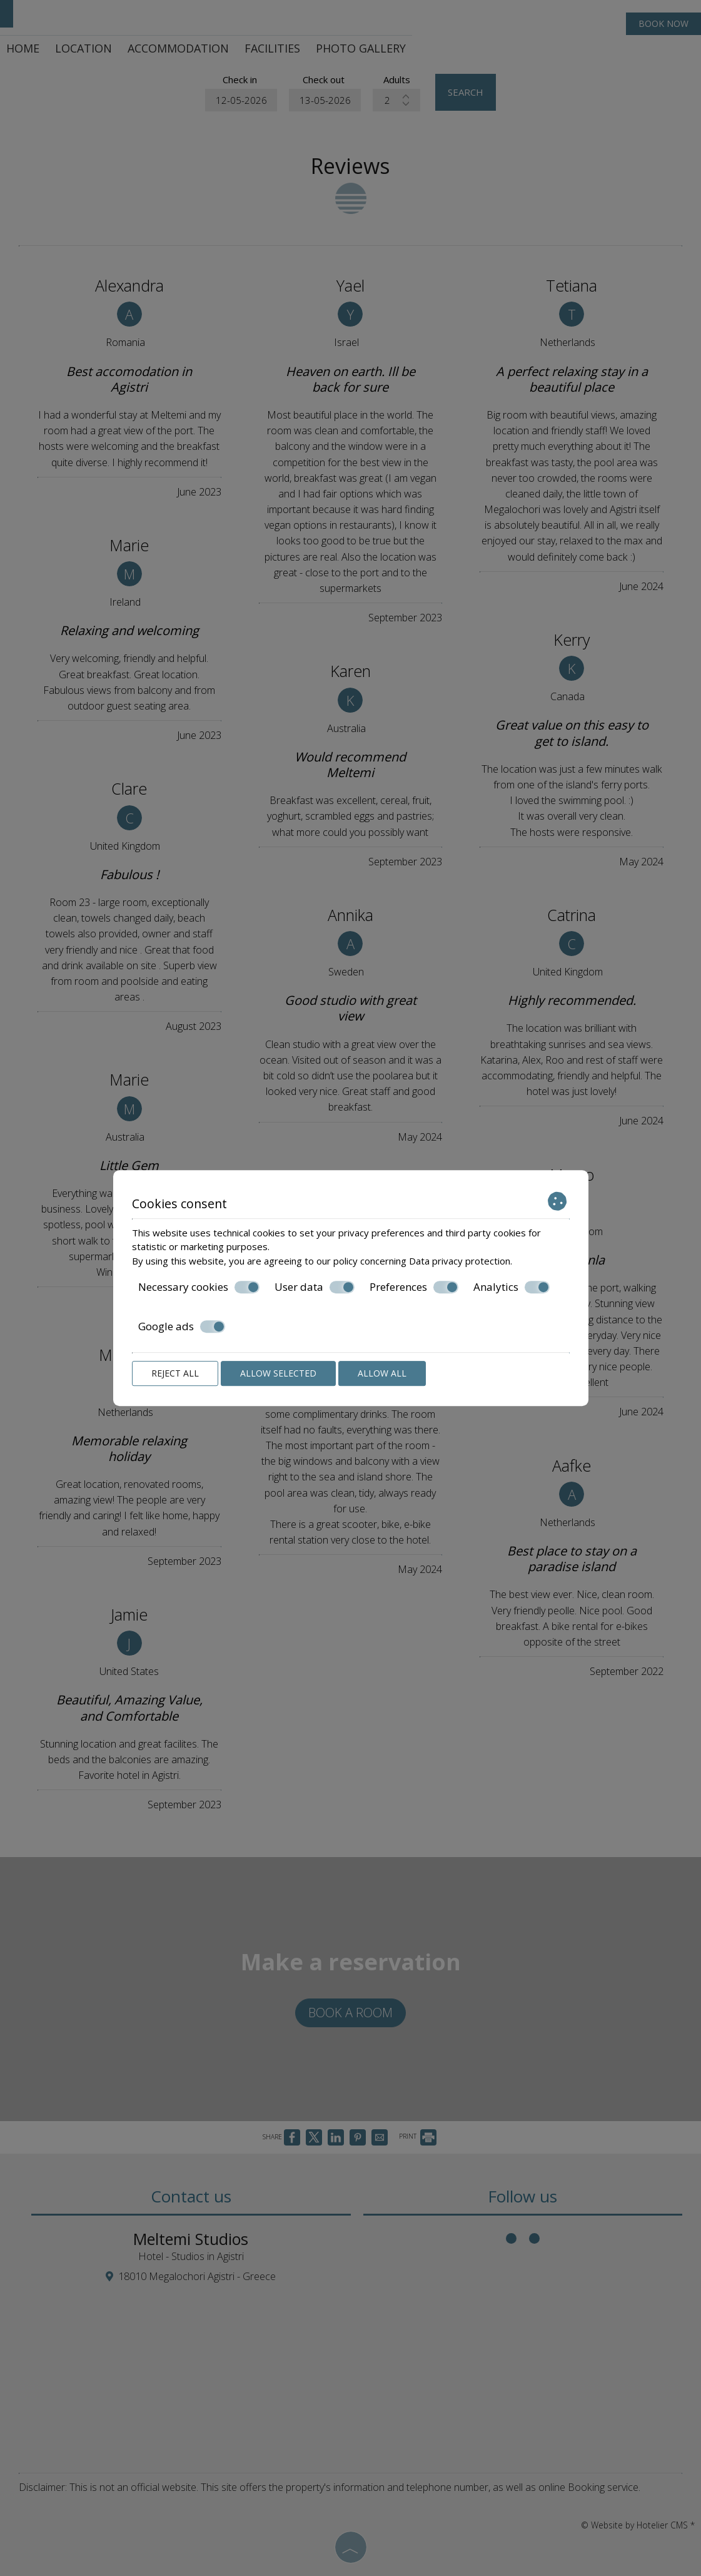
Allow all (382, 1373)
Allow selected (278, 1373)
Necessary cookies (199, 1287)
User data (315, 1287)
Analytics (511, 1287)
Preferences (414, 1287)
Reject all (175, 1373)
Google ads (181, 1326)
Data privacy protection (459, 1261)
